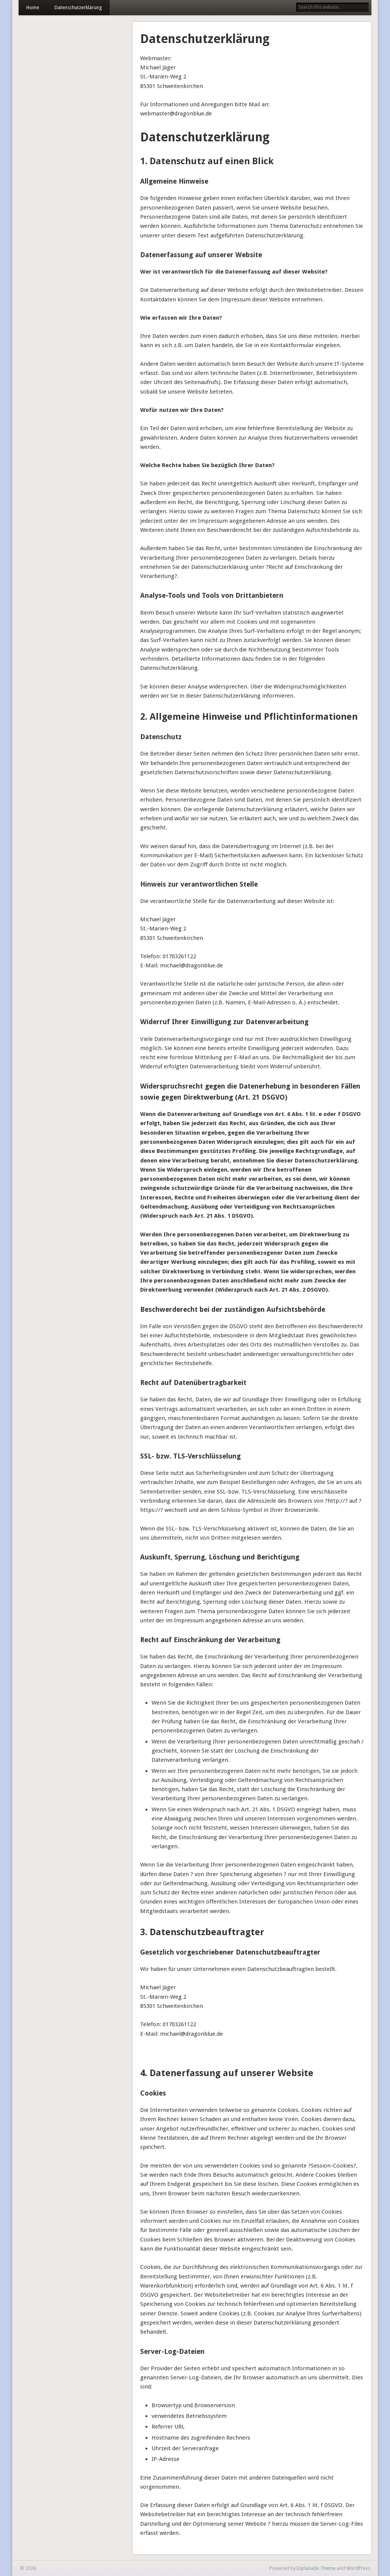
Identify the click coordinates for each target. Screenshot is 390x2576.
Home (32, 7)
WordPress (358, 2568)
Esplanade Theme (316, 2568)
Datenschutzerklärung (78, 7)
